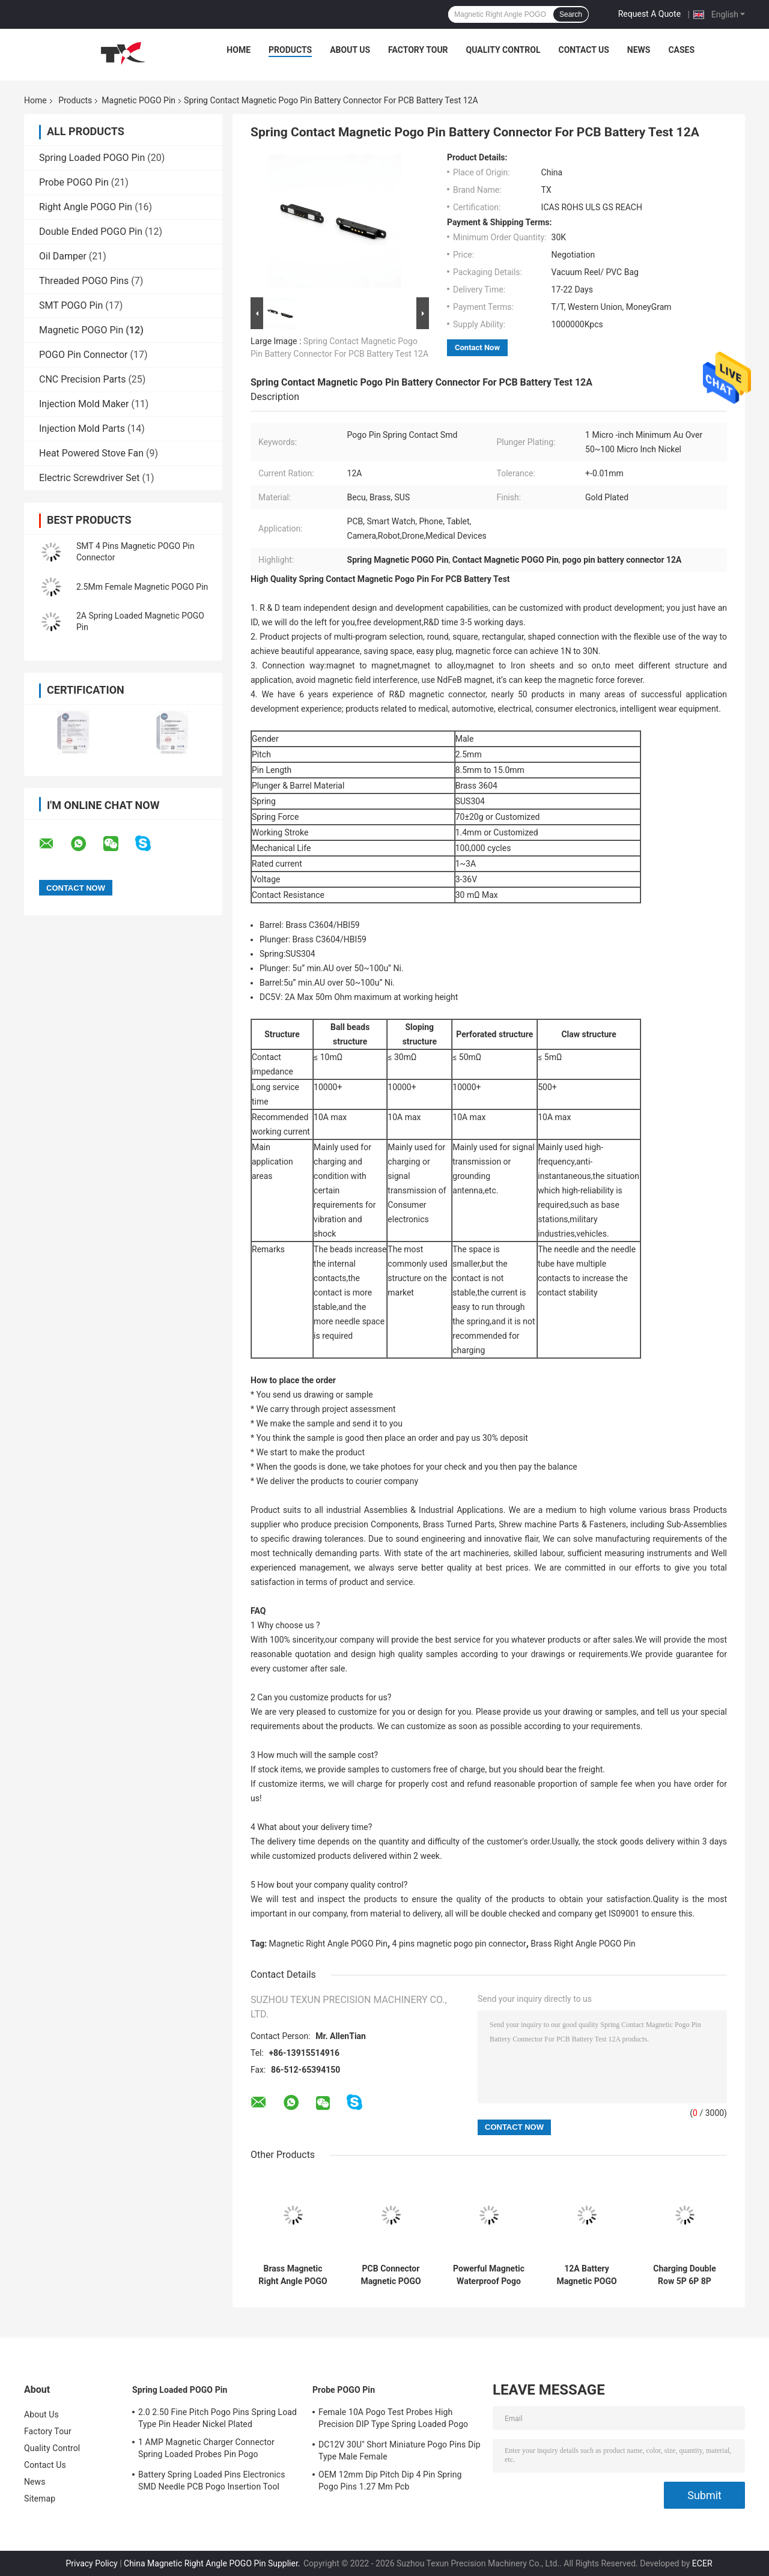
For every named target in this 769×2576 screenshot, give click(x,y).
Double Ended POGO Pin (90, 231)
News (639, 50)
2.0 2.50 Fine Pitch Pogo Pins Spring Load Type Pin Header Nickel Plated (217, 2418)
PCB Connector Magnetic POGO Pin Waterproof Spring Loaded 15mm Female (390, 2275)
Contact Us (583, 50)
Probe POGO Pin (74, 182)
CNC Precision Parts (82, 379)
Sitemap (39, 2498)
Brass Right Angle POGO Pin (583, 1943)
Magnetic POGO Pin (138, 100)
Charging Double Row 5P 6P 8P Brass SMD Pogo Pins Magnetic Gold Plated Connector (684, 2275)
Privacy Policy (91, 2563)
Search (570, 14)
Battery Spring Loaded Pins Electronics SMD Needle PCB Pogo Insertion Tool (211, 2480)
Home (238, 50)
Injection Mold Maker (84, 404)
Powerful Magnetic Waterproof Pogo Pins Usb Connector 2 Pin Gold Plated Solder (488, 2275)
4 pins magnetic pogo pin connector (459, 1943)
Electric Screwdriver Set (89, 477)
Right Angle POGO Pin (85, 207)
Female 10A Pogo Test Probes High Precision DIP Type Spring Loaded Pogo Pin (393, 2419)
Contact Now (477, 347)
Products (290, 50)
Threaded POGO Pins (84, 280)
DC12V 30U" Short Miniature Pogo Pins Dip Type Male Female (399, 2450)
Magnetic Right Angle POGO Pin (328, 1943)
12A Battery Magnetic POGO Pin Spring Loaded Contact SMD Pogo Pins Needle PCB (586, 2275)
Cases (681, 50)
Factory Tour (418, 50)
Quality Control (503, 50)
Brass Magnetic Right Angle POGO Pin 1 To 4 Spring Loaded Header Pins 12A (292, 2275)
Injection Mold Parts (82, 428)
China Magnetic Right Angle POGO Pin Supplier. (213, 2563)
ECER (702, 2563)
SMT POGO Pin (71, 305)
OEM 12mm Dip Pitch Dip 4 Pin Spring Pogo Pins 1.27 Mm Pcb (389, 2480)
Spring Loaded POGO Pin (92, 157)
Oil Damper (63, 256)
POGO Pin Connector (83, 354)
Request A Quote (649, 14)
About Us (350, 50)
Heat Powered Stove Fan (91, 453)
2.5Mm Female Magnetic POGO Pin (142, 587)
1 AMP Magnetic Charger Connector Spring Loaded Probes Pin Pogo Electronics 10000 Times (206, 2449)
